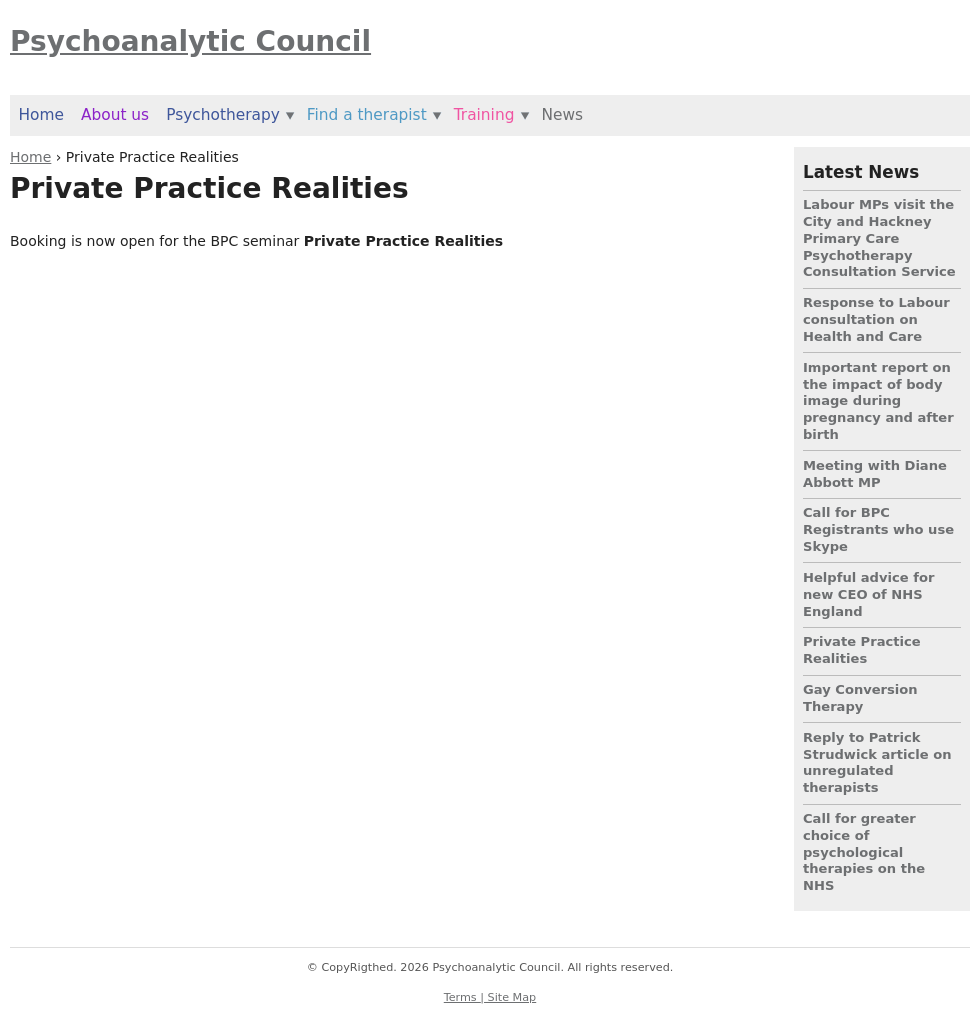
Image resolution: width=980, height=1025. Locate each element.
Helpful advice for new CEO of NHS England (868, 594)
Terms (462, 997)
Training (484, 115)
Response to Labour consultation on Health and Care (876, 319)
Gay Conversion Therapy (860, 698)
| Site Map (508, 997)
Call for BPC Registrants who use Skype (878, 529)
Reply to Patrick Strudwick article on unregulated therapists (877, 762)
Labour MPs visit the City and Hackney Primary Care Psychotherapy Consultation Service (879, 238)
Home (30, 157)
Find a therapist (367, 115)
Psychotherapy (223, 115)
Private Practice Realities (862, 650)
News (562, 115)
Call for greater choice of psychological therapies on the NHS (864, 852)
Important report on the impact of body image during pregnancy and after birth (878, 401)
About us (115, 115)
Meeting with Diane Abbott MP (875, 474)
